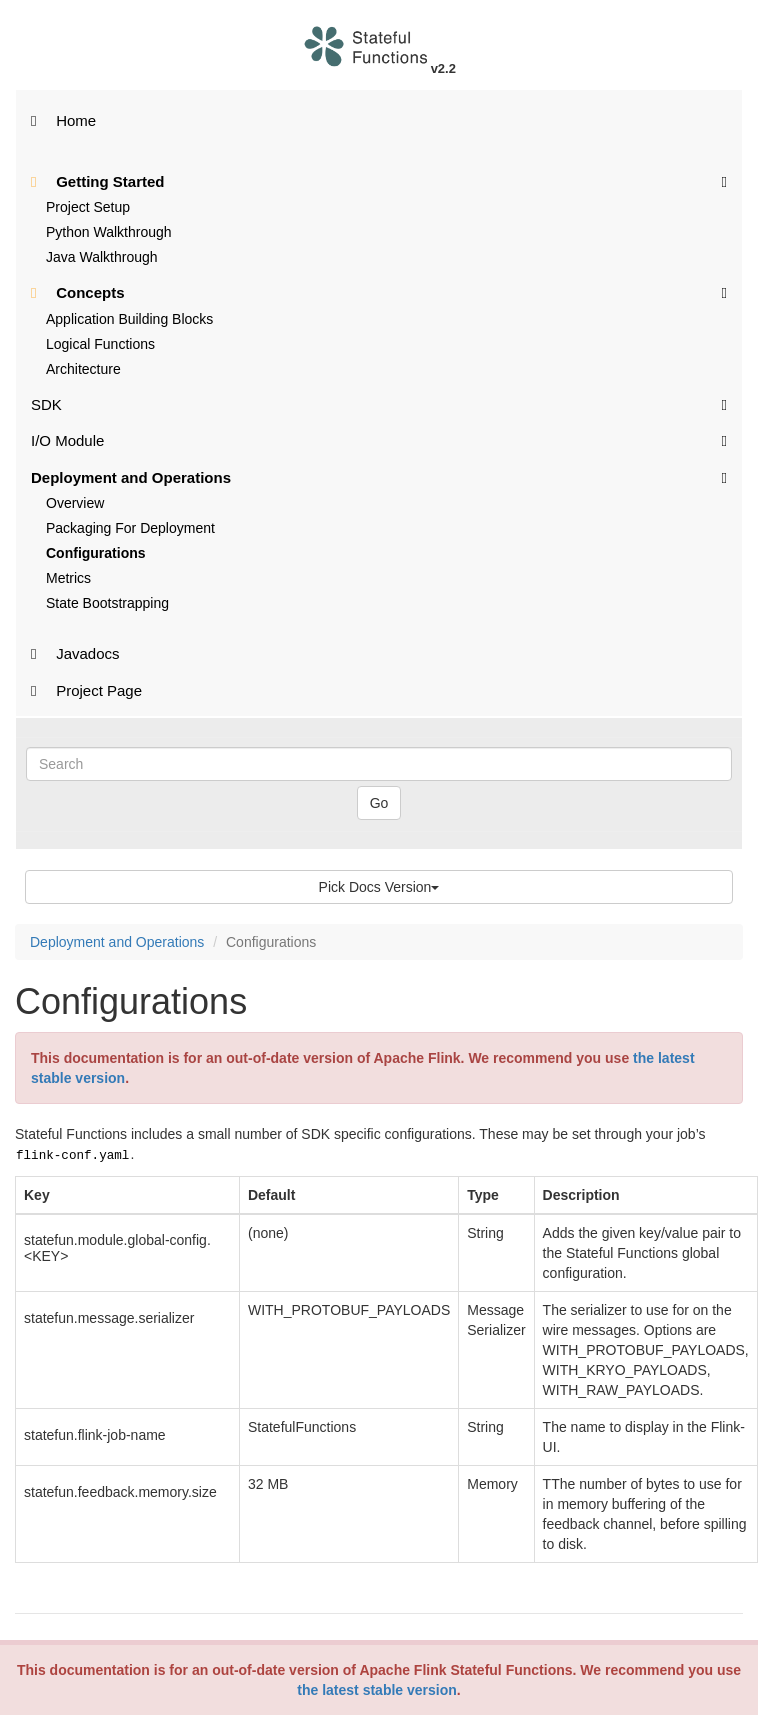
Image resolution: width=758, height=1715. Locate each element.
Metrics (68, 578)
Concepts (379, 291)
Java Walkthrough (102, 257)
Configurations (96, 553)
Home (63, 120)
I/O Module (379, 439)
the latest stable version (377, 1690)
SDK (379, 403)
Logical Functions (100, 344)
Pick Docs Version (379, 887)
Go (379, 803)
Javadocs (75, 653)
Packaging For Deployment (130, 528)
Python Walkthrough (109, 232)
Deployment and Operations (379, 476)
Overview (75, 503)
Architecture (83, 369)
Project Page (86, 690)
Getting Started (379, 180)
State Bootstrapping (107, 603)
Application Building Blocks (129, 319)
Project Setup (88, 207)
